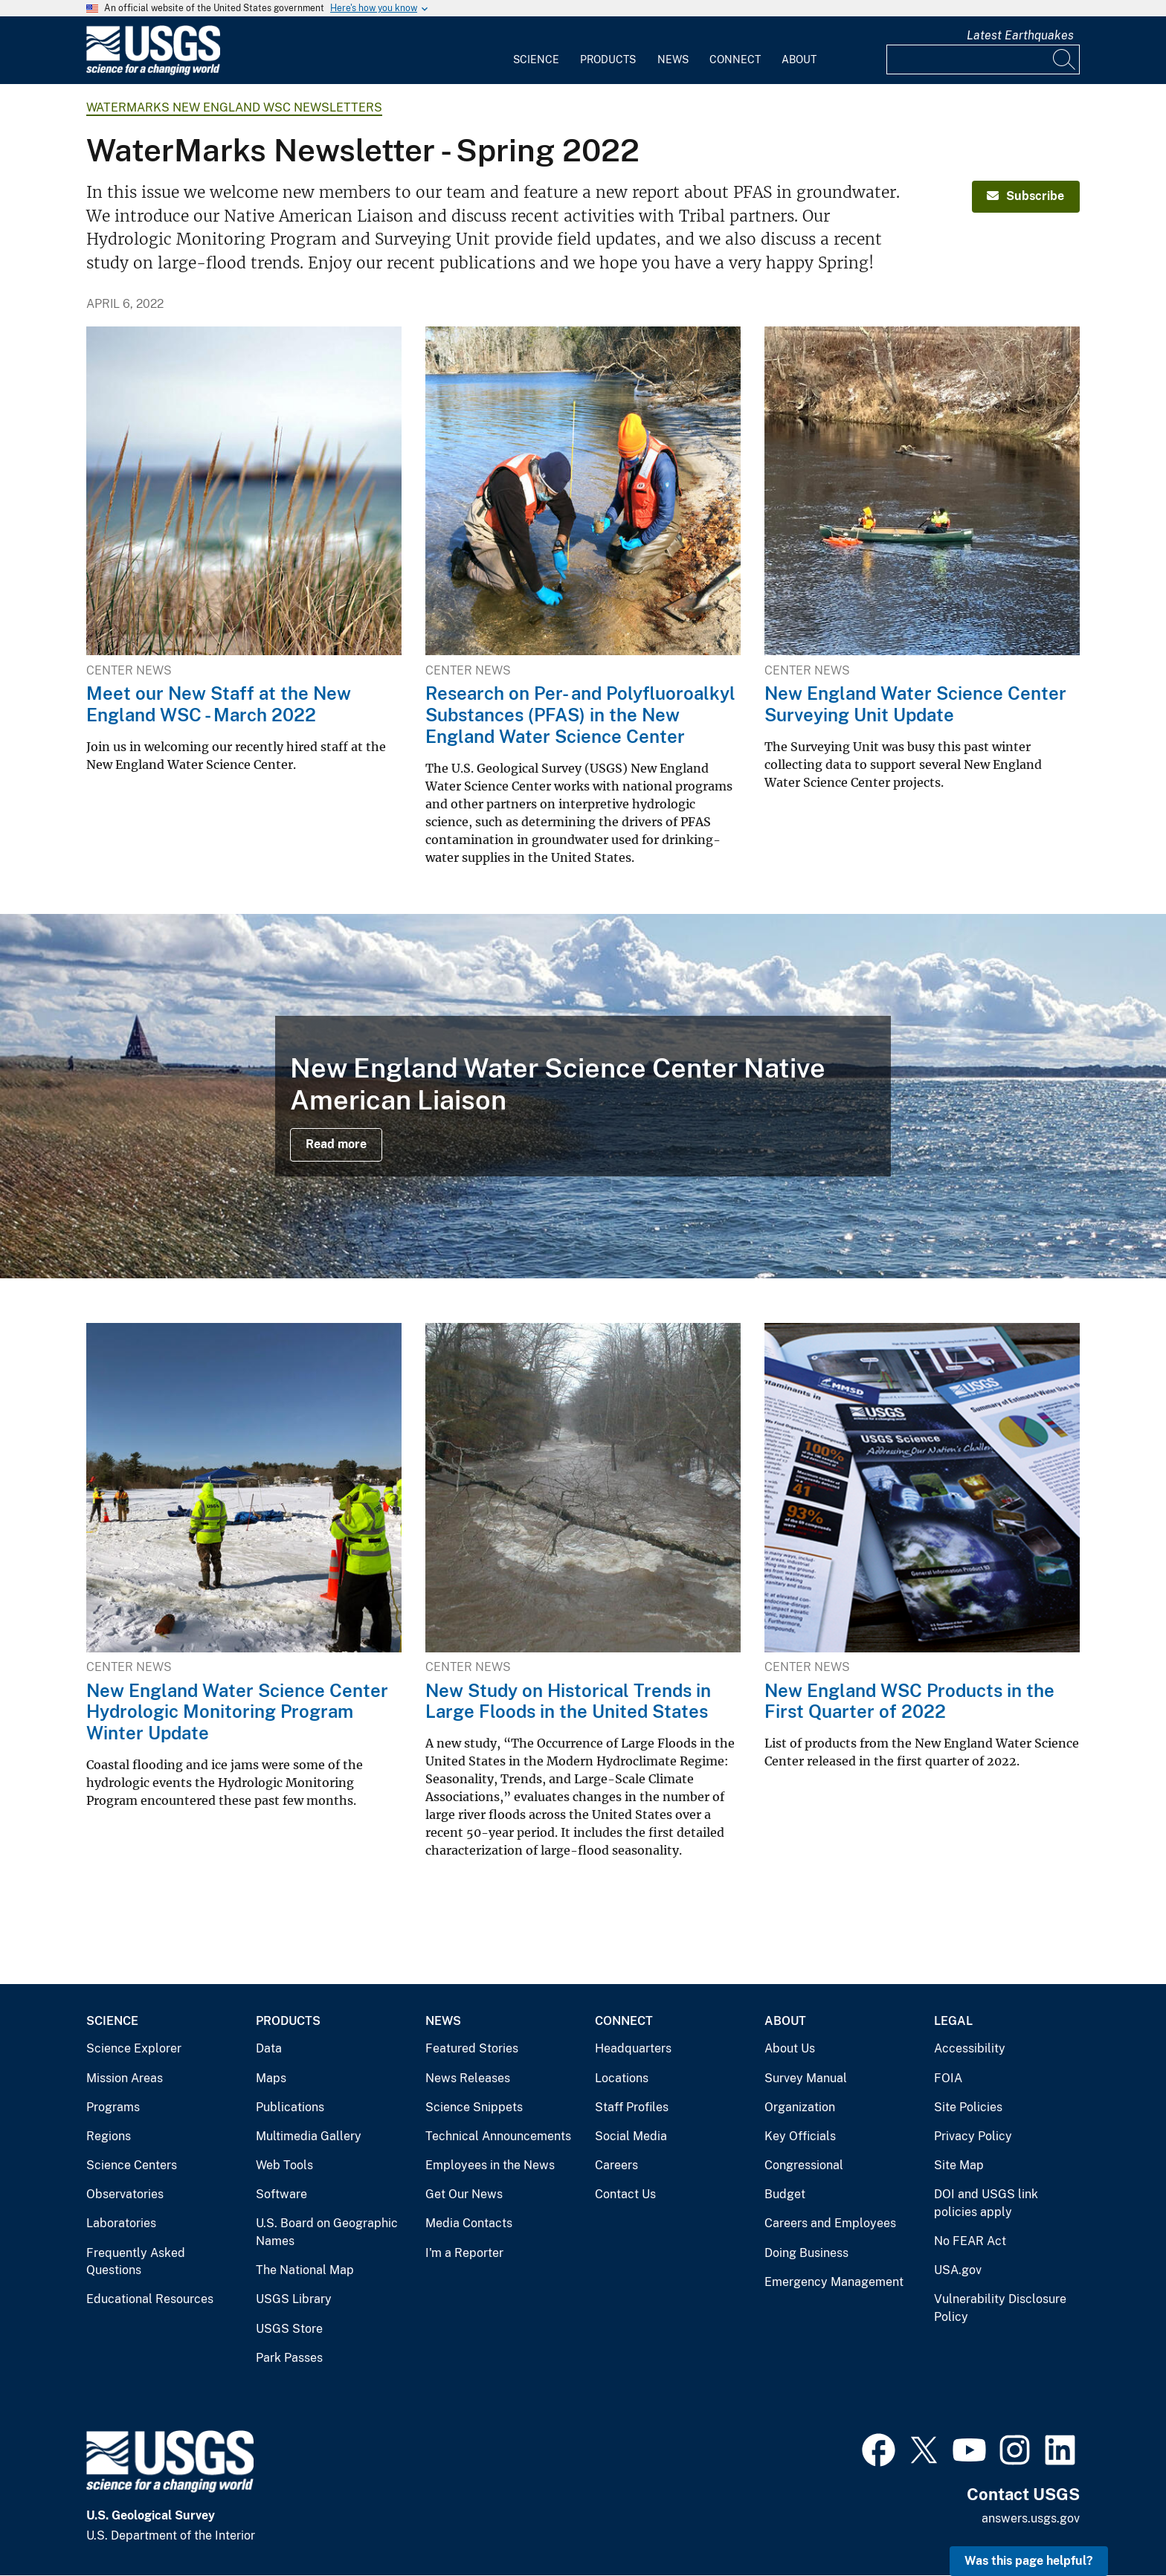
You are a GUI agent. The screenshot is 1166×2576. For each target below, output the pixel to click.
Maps (271, 2078)
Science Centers (131, 2165)
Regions (108, 2136)
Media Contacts (468, 2223)
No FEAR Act (970, 2241)
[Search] (1065, 59)
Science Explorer (133, 2048)
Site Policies (968, 2107)
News (673, 59)
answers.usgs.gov (1031, 2518)
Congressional (803, 2165)
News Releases (467, 2078)
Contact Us (625, 2194)
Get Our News (464, 2194)
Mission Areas (124, 2078)
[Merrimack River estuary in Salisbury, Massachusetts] (583, 1096)
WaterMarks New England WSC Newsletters (234, 107)
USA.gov (958, 2270)
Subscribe (1025, 196)
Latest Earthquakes (1020, 35)
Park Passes (289, 2358)
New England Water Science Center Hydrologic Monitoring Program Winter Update (237, 1712)
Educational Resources (149, 2299)
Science (536, 59)
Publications (290, 2107)
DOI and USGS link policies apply (986, 2203)
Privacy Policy (973, 2136)
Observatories (125, 2194)
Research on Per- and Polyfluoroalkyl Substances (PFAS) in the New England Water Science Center (580, 715)
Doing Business (806, 2253)
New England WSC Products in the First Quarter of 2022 (909, 1701)
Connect (735, 59)
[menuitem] (536, 50)
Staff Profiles (632, 2107)
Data (269, 2048)
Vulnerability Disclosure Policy (1000, 2308)
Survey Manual (805, 2078)
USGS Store (289, 2329)
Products (608, 59)
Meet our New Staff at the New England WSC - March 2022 (218, 704)
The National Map (305, 2270)
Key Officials (800, 2136)
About (799, 59)
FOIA (948, 2078)
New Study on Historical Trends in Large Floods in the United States (568, 1701)
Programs (113, 2107)
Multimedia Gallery (308, 2136)
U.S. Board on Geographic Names (327, 2232)
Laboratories (121, 2223)
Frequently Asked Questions (135, 2262)
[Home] (153, 72)
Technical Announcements (498, 2136)
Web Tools (284, 2165)
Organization (799, 2107)
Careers (616, 2165)
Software (281, 2194)
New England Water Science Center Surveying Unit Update (915, 704)
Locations (621, 2078)
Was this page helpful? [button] (1028, 2561)
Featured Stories (471, 2048)
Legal (953, 2021)
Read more (336, 1144)
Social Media (631, 2136)
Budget (784, 2194)
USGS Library (294, 2299)
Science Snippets (474, 2107)
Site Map (959, 2165)
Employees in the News (490, 2165)
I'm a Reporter (464, 2253)
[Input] (983, 59)
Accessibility (969, 2048)
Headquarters (633, 2048)
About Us (789, 2048)
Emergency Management (834, 2282)
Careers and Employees (830, 2223)
